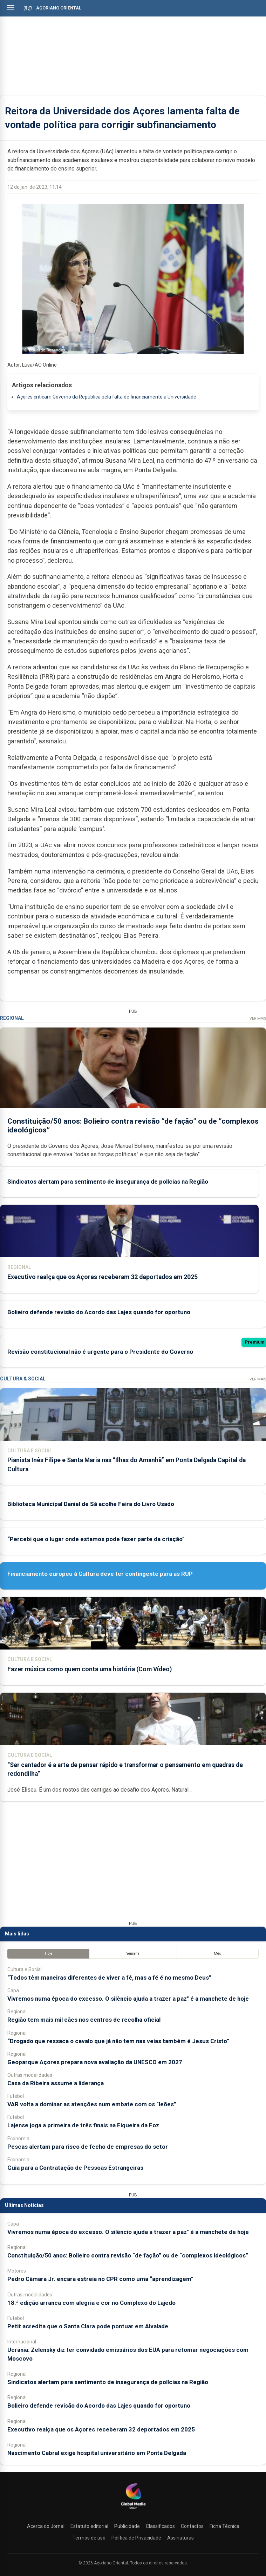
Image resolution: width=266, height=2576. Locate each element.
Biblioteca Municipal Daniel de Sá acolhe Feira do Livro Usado (90, 1503)
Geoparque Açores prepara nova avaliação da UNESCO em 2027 (94, 2062)
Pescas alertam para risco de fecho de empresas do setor (87, 2146)
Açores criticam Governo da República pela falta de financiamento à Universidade (106, 397)
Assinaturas (180, 2538)
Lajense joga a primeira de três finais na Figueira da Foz (83, 2125)
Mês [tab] (217, 1953)
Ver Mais (258, 1018)
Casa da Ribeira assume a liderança (55, 2083)
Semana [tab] (133, 1953)
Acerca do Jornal (45, 2526)
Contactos (192, 2526)
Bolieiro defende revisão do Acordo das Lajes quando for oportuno (98, 1312)
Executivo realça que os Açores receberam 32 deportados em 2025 (102, 1276)
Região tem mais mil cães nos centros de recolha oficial (84, 2019)
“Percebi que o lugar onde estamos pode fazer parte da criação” (96, 1539)
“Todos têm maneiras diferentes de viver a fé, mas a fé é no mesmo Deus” (109, 1977)
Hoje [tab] (48, 1953)
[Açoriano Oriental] (133, 2510)
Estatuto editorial (89, 2526)
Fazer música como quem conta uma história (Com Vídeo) (89, 1669)
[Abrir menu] (10, 7)
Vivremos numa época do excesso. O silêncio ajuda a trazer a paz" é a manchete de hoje (128, 1998)
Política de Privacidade (136, 2538)
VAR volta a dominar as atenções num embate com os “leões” (91, 2104)
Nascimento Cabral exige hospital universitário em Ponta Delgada (96, 2452)
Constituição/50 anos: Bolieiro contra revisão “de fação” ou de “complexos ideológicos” (127, 2255)
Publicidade (127, 2526)
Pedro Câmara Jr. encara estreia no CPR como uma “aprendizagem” (100, 2278)
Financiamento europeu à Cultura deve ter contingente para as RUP (100, 1573)
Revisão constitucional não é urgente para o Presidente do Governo (100, 1351)
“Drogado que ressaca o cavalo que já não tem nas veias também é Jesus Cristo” (118, 2041)
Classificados (160, 2526)
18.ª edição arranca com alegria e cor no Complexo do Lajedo (91, 2302)
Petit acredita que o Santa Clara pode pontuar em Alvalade (87, 2326)
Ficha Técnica (224, 2526)
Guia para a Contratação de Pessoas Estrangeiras (75, 2167)
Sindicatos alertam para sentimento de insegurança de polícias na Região (107, 1181)
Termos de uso (89, 2538)
